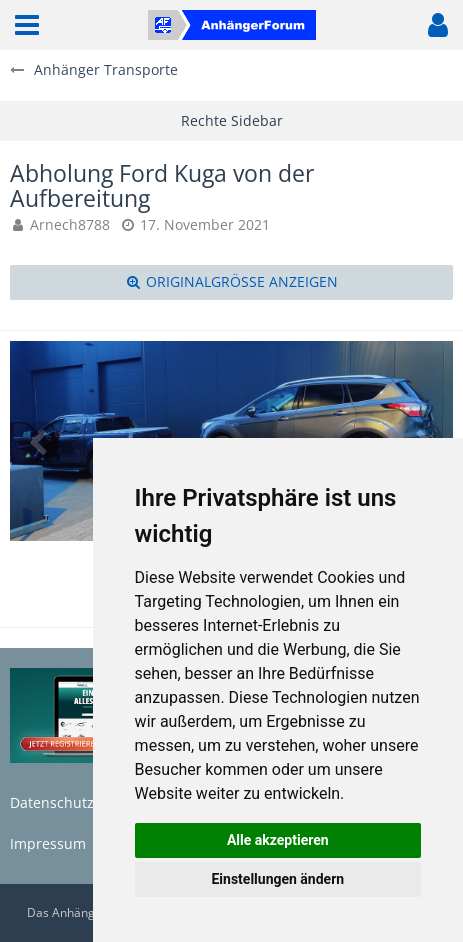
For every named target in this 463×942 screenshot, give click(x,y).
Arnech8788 (70, 224)
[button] (27, 25)
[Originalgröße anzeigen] (231, 282)
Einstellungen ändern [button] (277, 879)
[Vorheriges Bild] (40, 441)
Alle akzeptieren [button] (278, 840)
